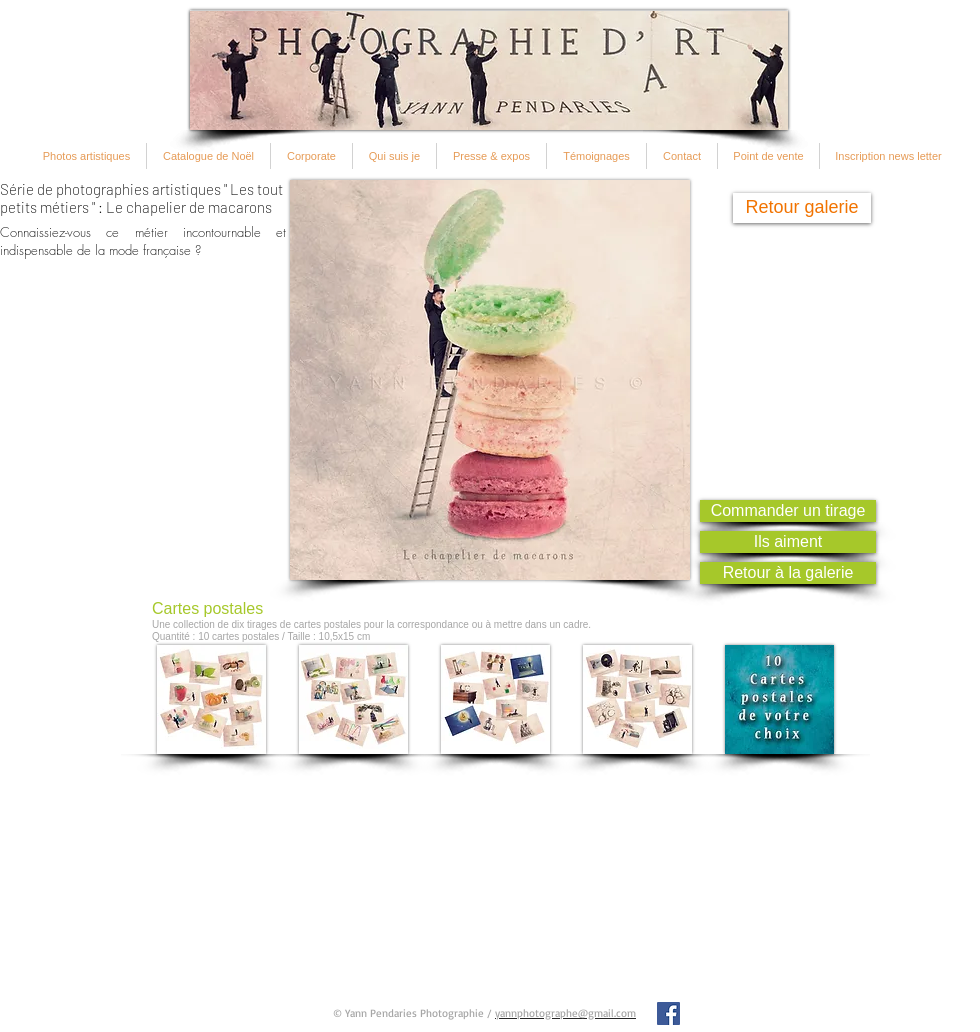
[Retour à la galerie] (788, 573)
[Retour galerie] (802, 208)
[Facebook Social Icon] (668, 1013)
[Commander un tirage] (788, 511)
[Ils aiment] (788, 542)
